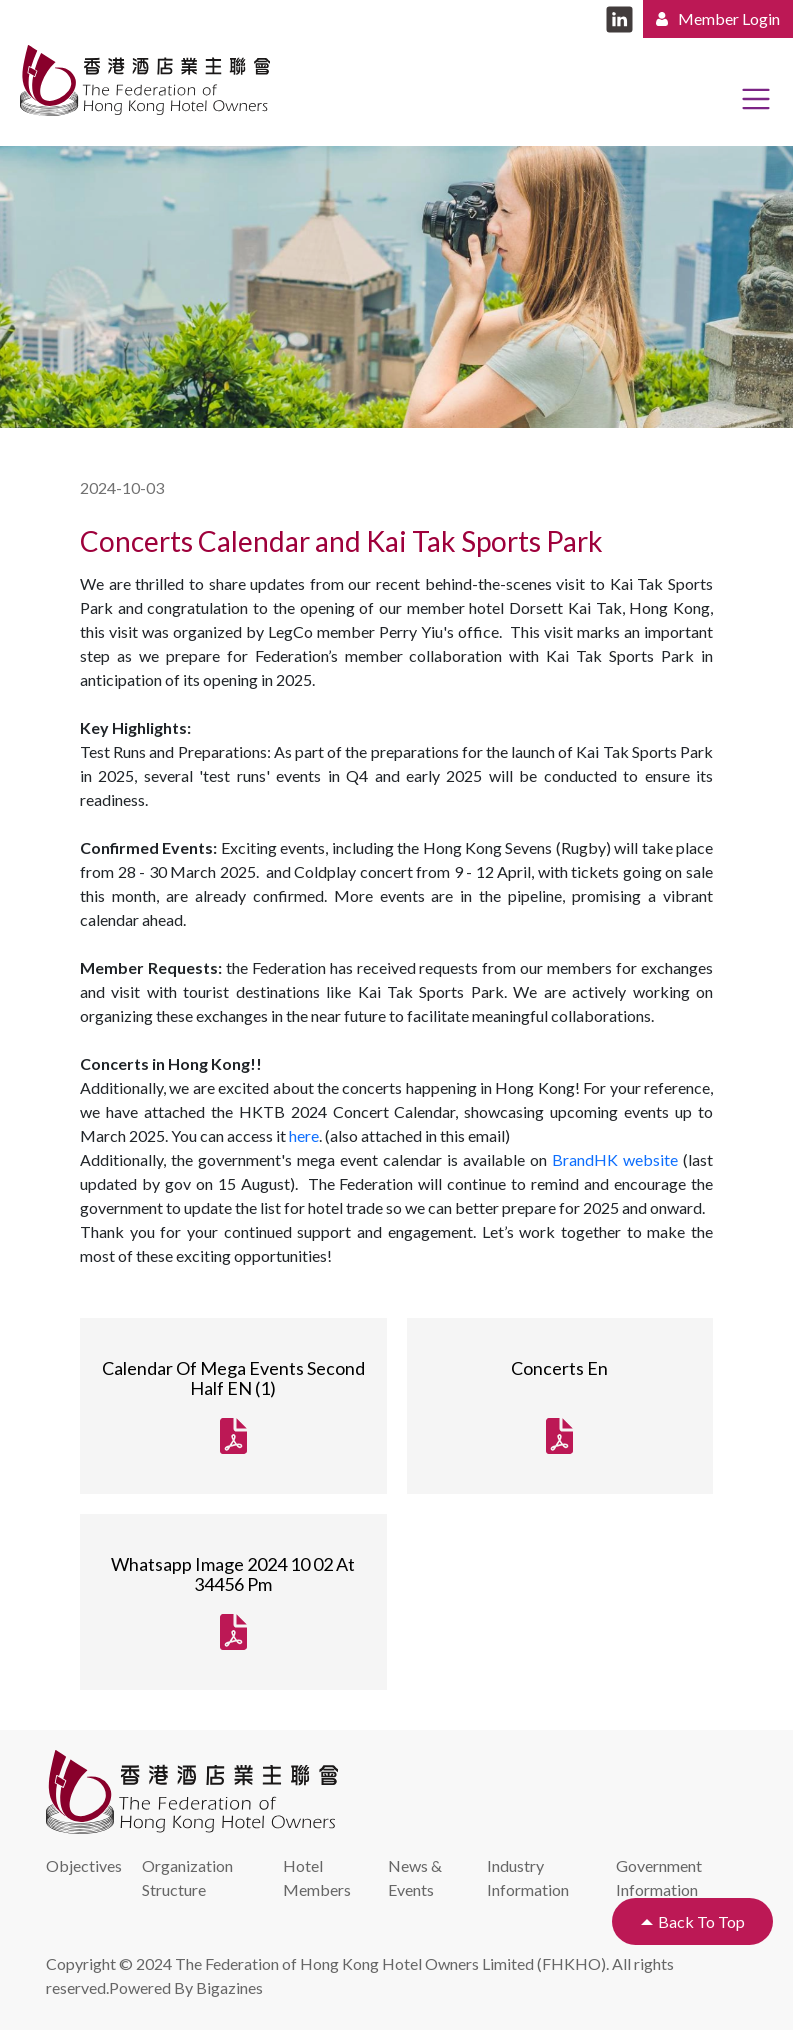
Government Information (659, 1877)
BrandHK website (615, 1159)
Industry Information (528, 1877)
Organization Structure (187, 1877)
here (304, 1135)
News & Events (415, 1877)
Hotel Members (317, 1877)
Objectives (84, 1865)
